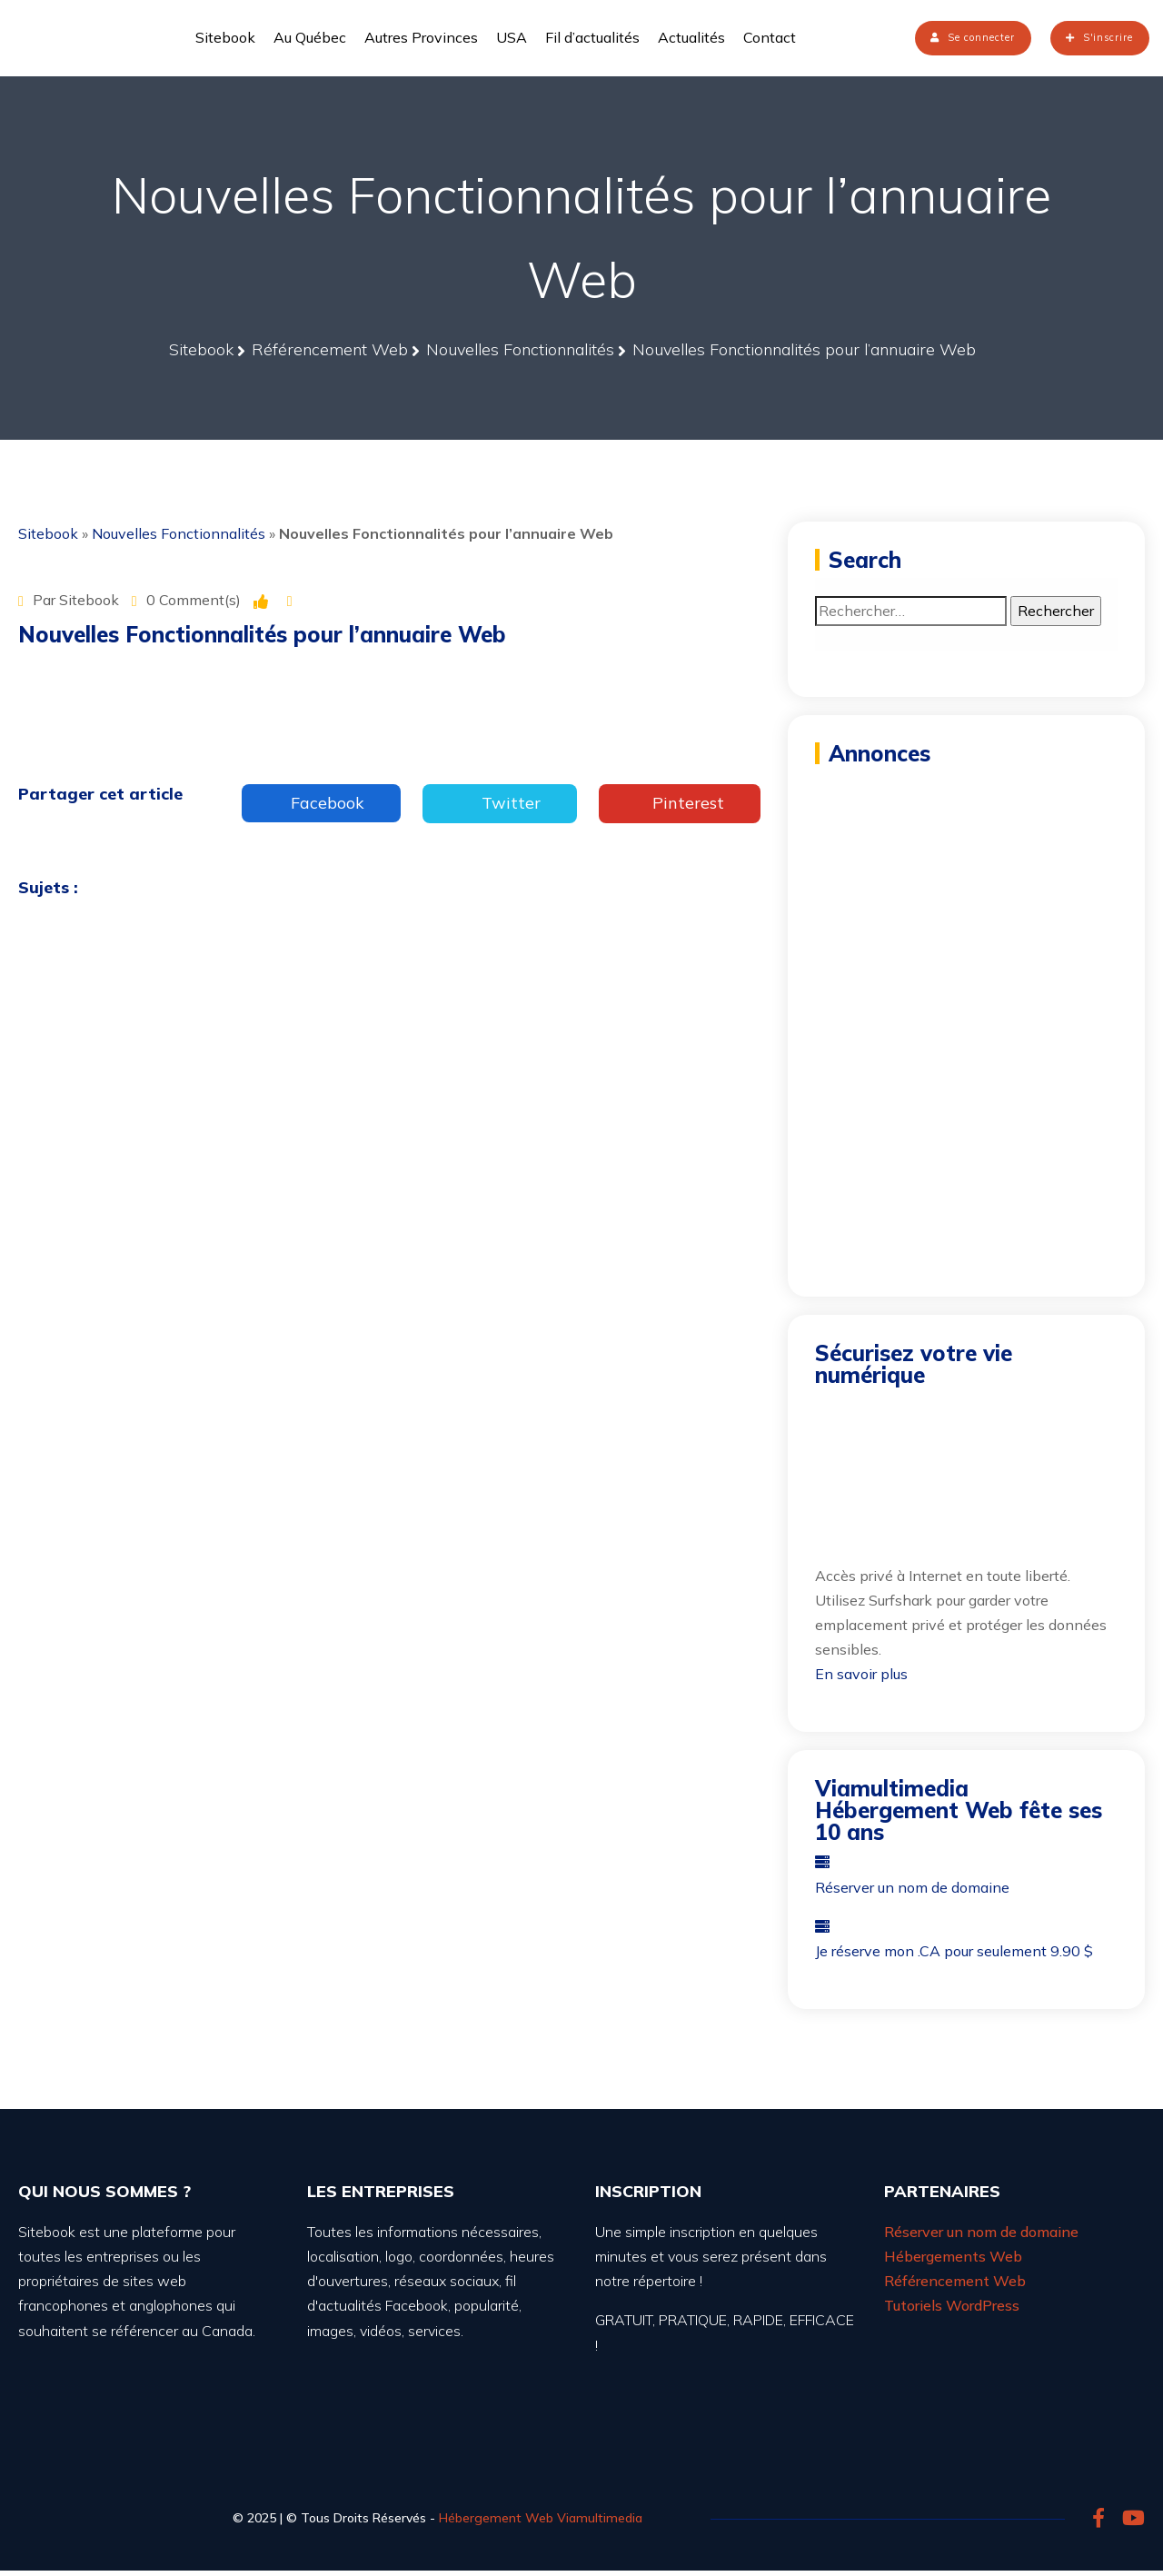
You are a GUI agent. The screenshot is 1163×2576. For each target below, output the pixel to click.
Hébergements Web (953, 2262)
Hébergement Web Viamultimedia (540, 2523)
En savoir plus (861, 1679)
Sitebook (225, 40)
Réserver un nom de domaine (981, 2237)
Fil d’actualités (592, 40)
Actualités (691, 40)
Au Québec (309, 40)
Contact (769, 40)
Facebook (321, 808)
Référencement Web (955, 2286)
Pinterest (679, 808)
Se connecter (917, 40)
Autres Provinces (421, 40)
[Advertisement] (966, 890)
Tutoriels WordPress (951, 2311)
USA (511, 40)
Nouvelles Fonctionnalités (178, 539)
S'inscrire (1084, 40)
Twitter (500, 808)
